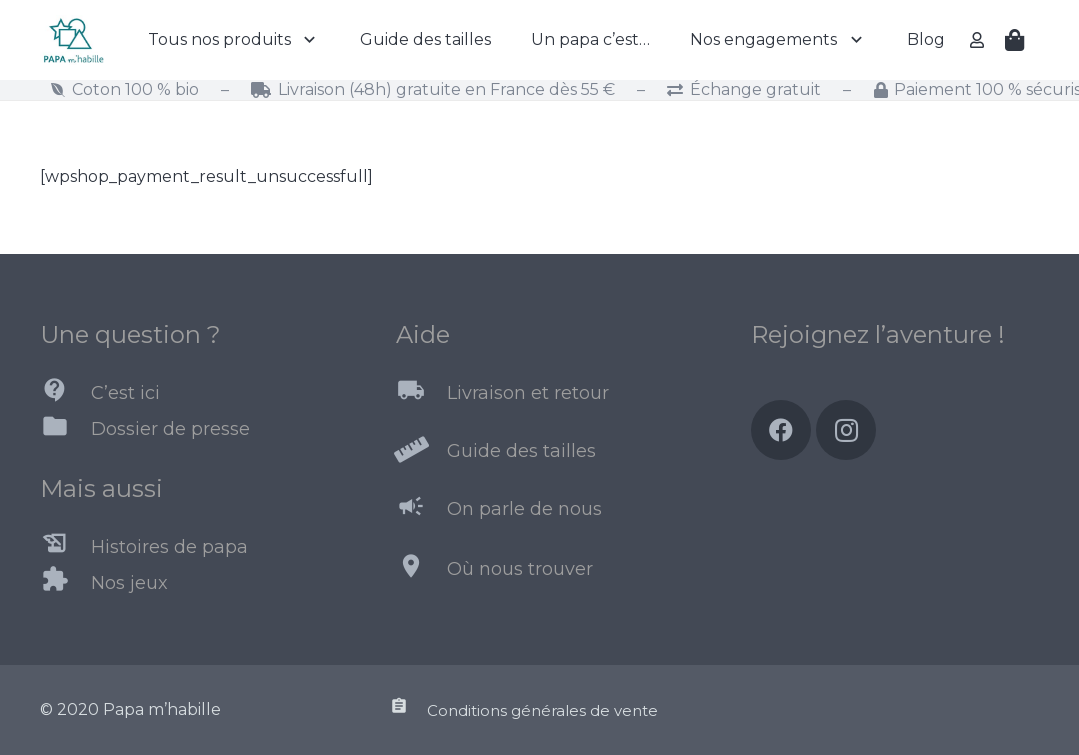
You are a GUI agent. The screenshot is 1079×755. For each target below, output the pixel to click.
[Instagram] (846, 430)
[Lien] (73, 40)
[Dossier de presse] (65, 430)
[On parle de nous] (421, 510)
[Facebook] (781, 430)
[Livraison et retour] (421, 394)
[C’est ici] (65, 394)
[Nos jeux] (65, 583)
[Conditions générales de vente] (408, 710)
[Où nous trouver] (421, 570)
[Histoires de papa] (65, 547)
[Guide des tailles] (421, 452)
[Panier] (1015, 40)
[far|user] (980, 39)
